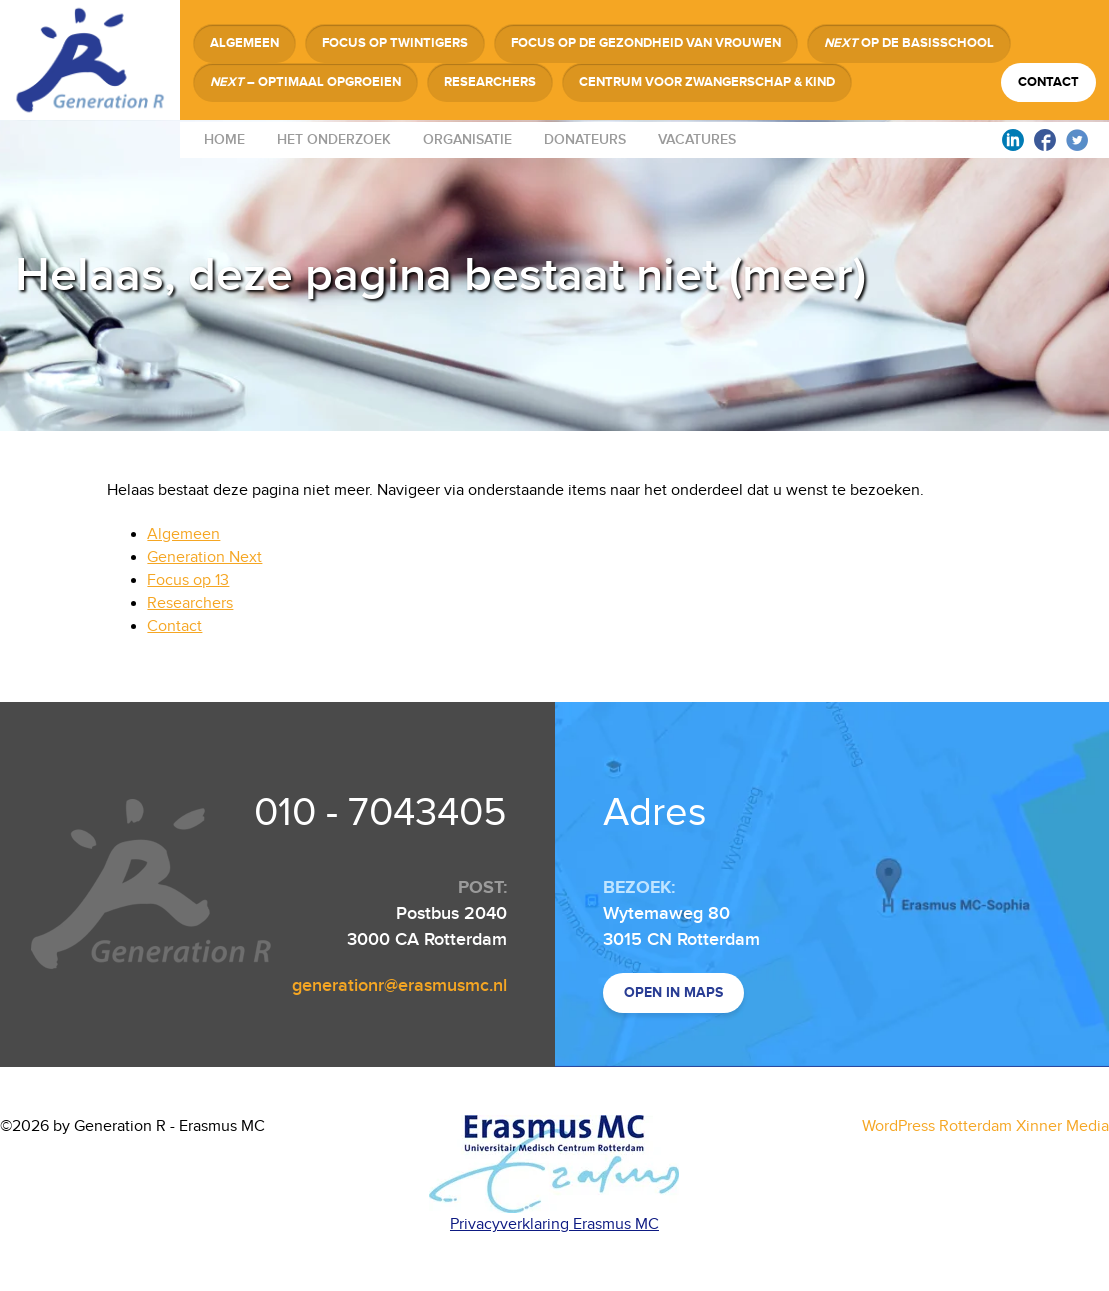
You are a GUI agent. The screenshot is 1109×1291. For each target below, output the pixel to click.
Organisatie (467, 139)
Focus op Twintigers (395, 43)
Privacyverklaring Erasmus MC (554, 1224)
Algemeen (244, 43)
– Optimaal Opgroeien (305, 82)
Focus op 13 (188, 580)
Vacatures (697, 139)
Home (224, 139)
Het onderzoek (334, 139)
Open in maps (673, 992)
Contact (1048, 82)
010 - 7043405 (380, 813)
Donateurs (585, 139)
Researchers (490, 82)
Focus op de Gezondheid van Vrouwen (646, 43)
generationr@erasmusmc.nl (399, 985)
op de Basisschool (909, 43)
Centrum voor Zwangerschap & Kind (707, 82)
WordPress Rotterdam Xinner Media (985, 1126)
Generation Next (204, 557)
